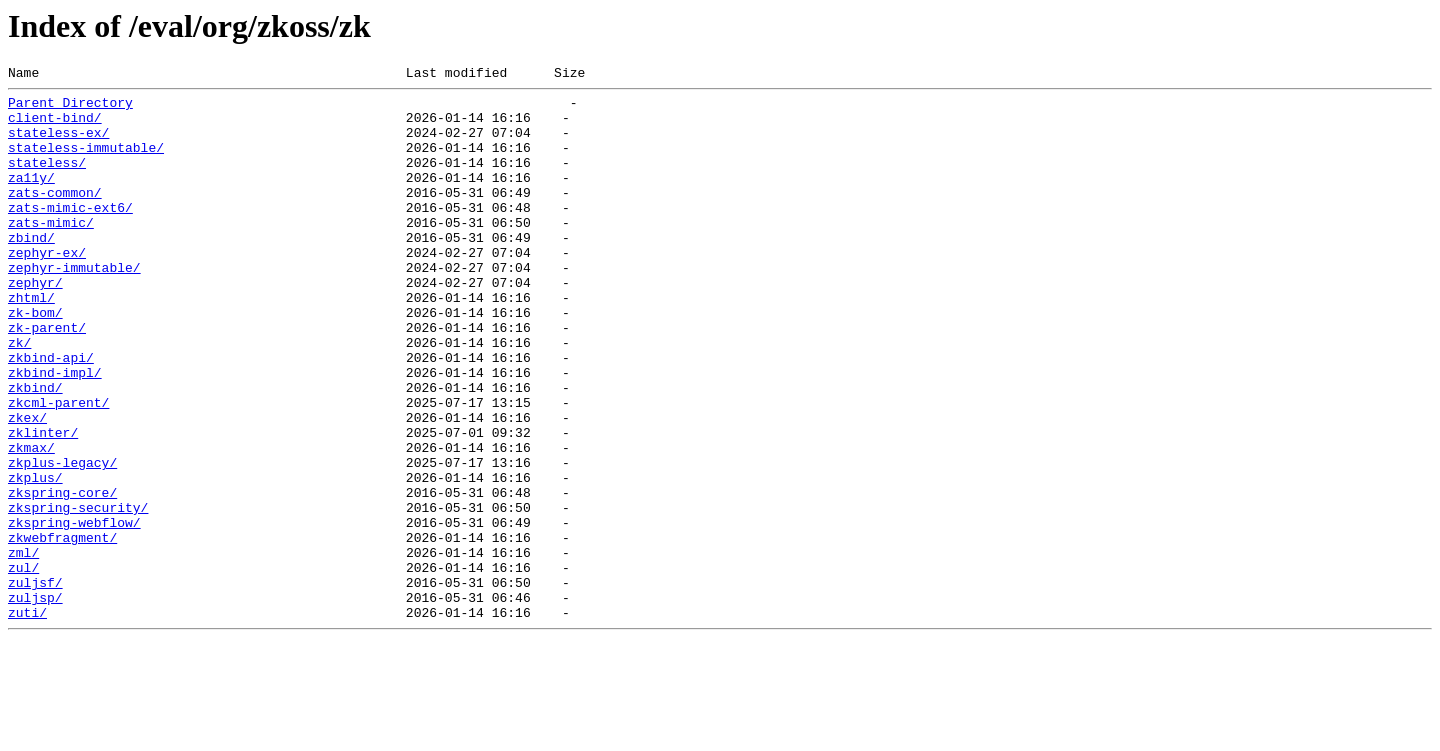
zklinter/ (43, 504)
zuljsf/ (35, 684)
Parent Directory (70, 108)
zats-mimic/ (51, 252)
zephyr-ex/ (47, 288)
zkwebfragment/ (62, 630)
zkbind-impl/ (55, 432)
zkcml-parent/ (58, 468)
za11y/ (31, 198)
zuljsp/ (35, 702)
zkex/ (27, 486)
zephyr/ (35, 324)
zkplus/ (35, 558)
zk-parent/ (47, 378)
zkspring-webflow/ (74, 612)
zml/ (23, 648)
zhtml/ (31, 342)
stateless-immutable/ (86, 162)
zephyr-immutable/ (74, 306)
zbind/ (31, 270)
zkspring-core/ (62, 576)
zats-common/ (55, 216)
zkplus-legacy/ (62, 540)
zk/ (19, 396)
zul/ (23, 666)
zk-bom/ (35, 360)
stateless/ (47, 180)
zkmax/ (31, 522)
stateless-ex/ (58, 144)
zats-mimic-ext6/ (70, 234)
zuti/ (27, 720)
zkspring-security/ (78, 594)
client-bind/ (55, 126)
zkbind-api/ (51, 414)
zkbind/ (35, 450)
